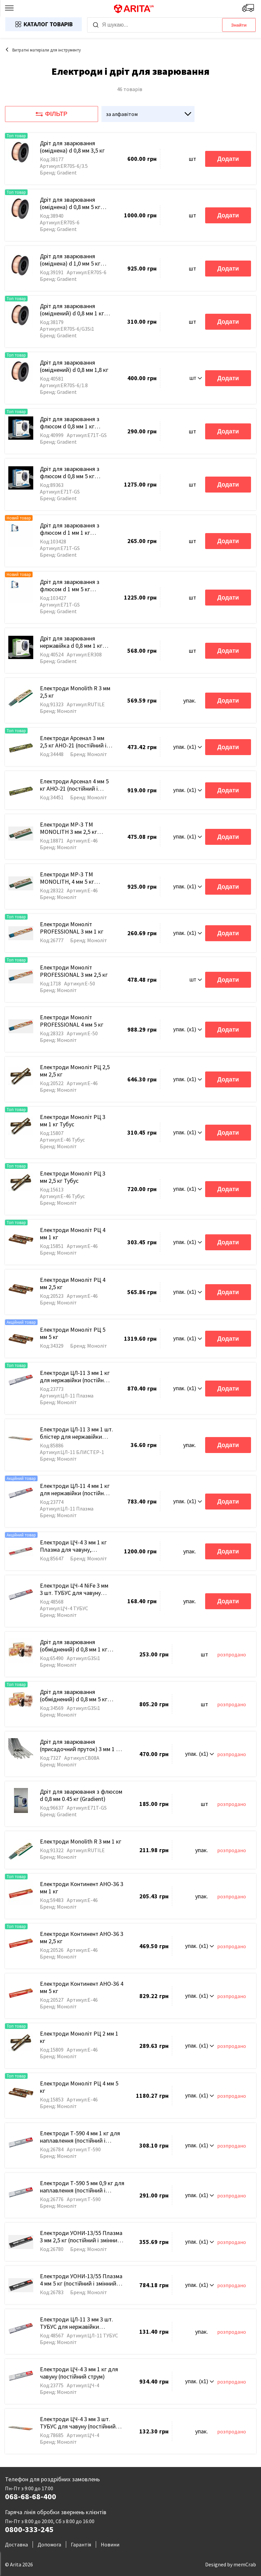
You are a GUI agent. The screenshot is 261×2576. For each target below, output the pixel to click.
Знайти (239, 25)
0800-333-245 (29, 2529)
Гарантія (81, 2544)
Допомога (49, 2544)
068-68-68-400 (30, 2497)
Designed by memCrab (230, 2564)
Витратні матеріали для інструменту (43, 50)
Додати (228, 159)
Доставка (16, 2544)
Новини (110, 2544)
